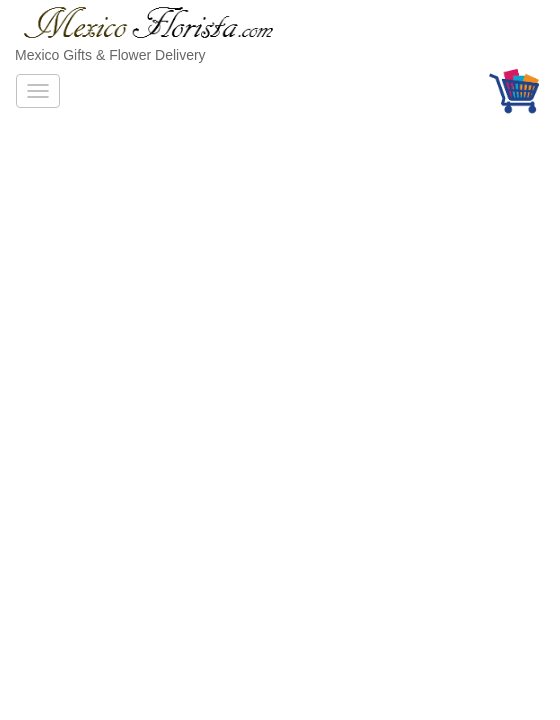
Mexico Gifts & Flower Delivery (110, 55)
